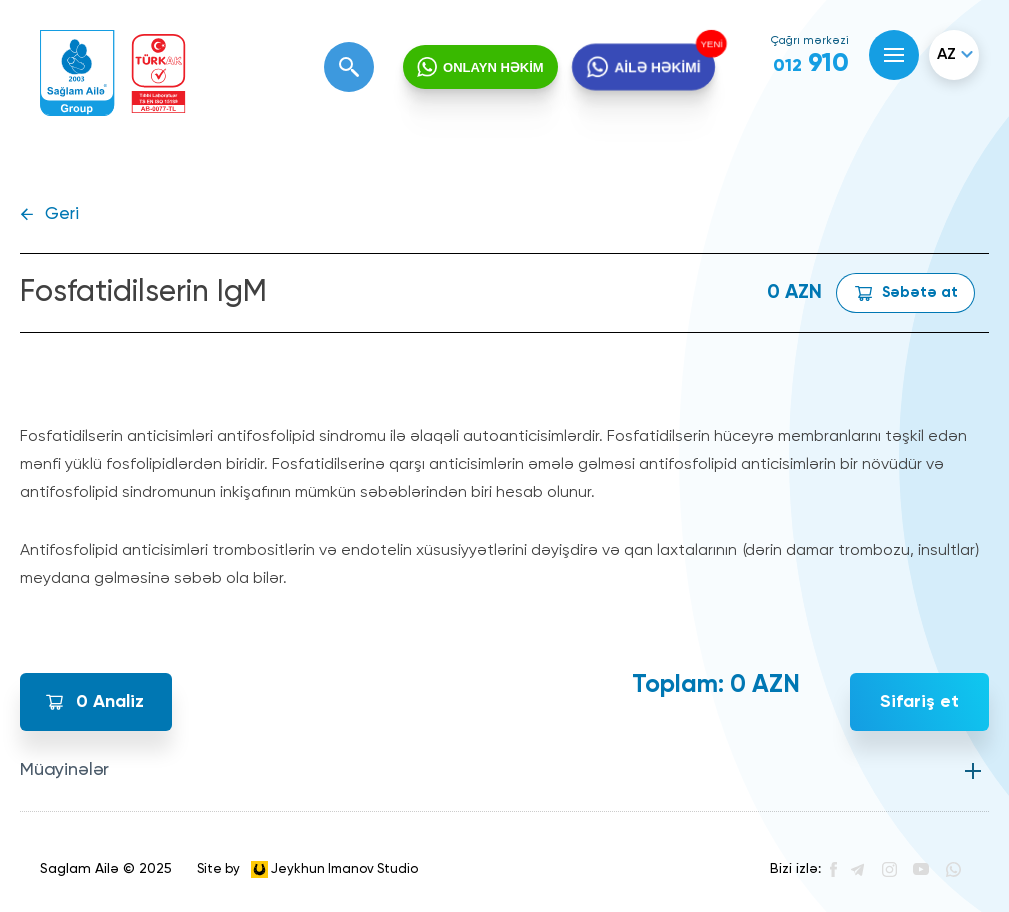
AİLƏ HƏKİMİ (657, 68)
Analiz (110, 702)
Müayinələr (64, 770)
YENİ (710, 44)
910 (811, 64)
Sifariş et (919, 702)
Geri (62, 214)
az (946, 55)
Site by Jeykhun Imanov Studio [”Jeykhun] (307, 869)
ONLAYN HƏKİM (493, 67)
